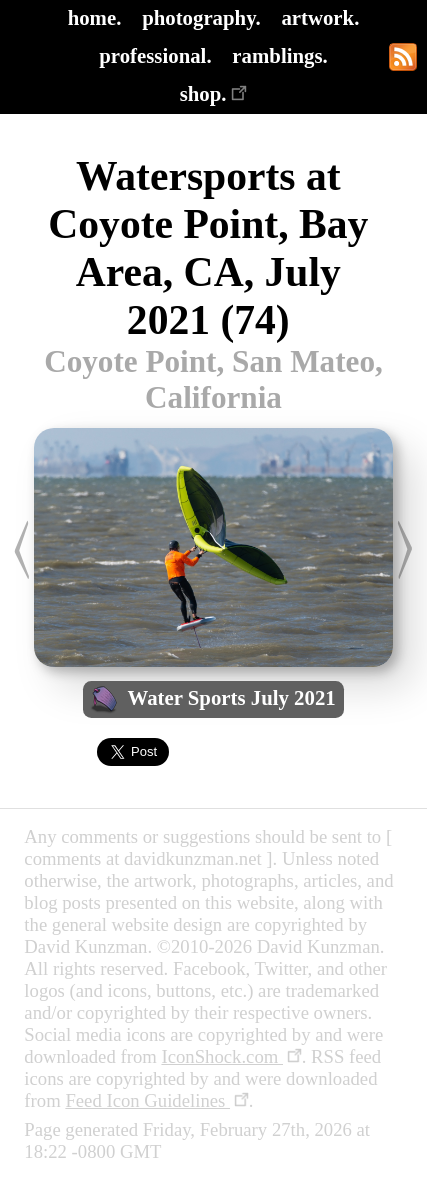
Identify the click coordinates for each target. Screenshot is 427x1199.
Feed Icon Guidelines (156, 1100)
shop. (214, 93)
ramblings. (279, 55)
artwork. (320, 17)
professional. (155, 55)
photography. (201, 17)
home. (95, 17)
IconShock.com (231, 1056)
